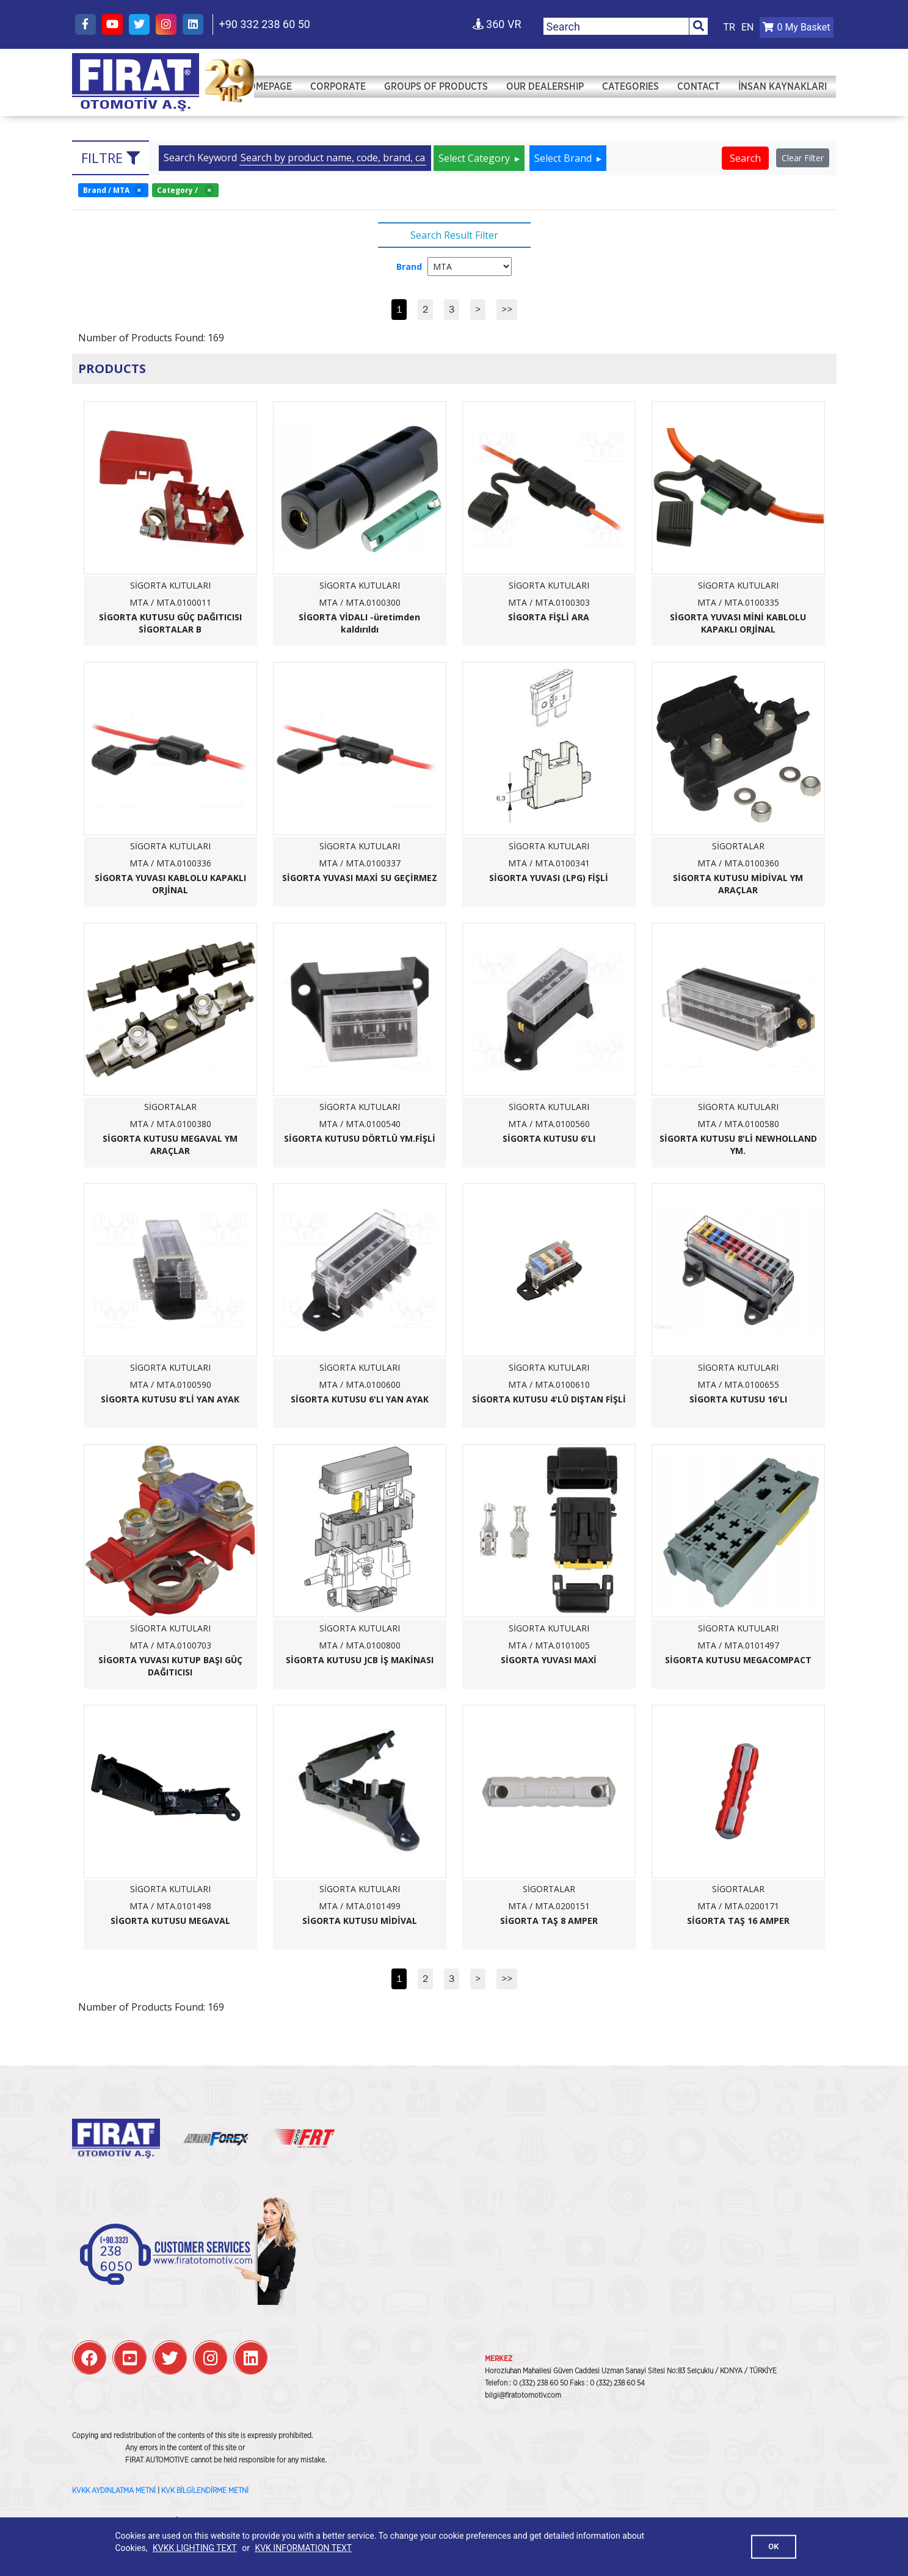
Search (745, 158)
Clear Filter (803, 158)
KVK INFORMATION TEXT (303, 2548)
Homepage (267, 91)
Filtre (110, 157)
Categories (630, 91)
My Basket (796, 27)
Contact (698, 91)
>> (506, 309)
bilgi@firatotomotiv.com (523, 2395)
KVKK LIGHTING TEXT (195, 2548)
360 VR (497, 24)
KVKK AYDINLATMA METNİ (114, 2490)
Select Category (475, 158)
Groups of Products (436, 91)
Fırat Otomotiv (135, 77)
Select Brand (564, 158)
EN (747, 27)
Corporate (338, 91)
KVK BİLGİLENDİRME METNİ (205, 2490)
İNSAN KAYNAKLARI (782, 91)
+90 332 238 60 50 (264, 24)
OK (773, 2546)
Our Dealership (545, 91)
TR (729, 27)
